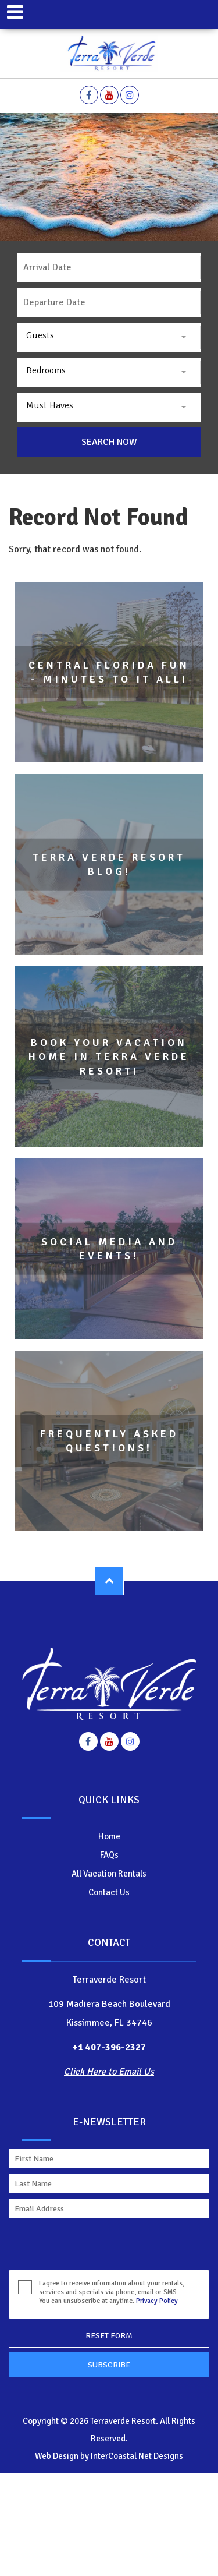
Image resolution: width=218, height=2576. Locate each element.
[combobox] (109, 337)
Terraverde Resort (109, 53)
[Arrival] (109, 267)
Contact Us (109, 1892)
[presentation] (97, 2247)
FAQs (109, 1855)
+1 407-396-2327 (109, 2047)
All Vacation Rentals (109, 1873)
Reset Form (109, 2336)
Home (109, 1836)
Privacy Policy (157, 2300)
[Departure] (109, 302)
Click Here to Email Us (109, 2071)
